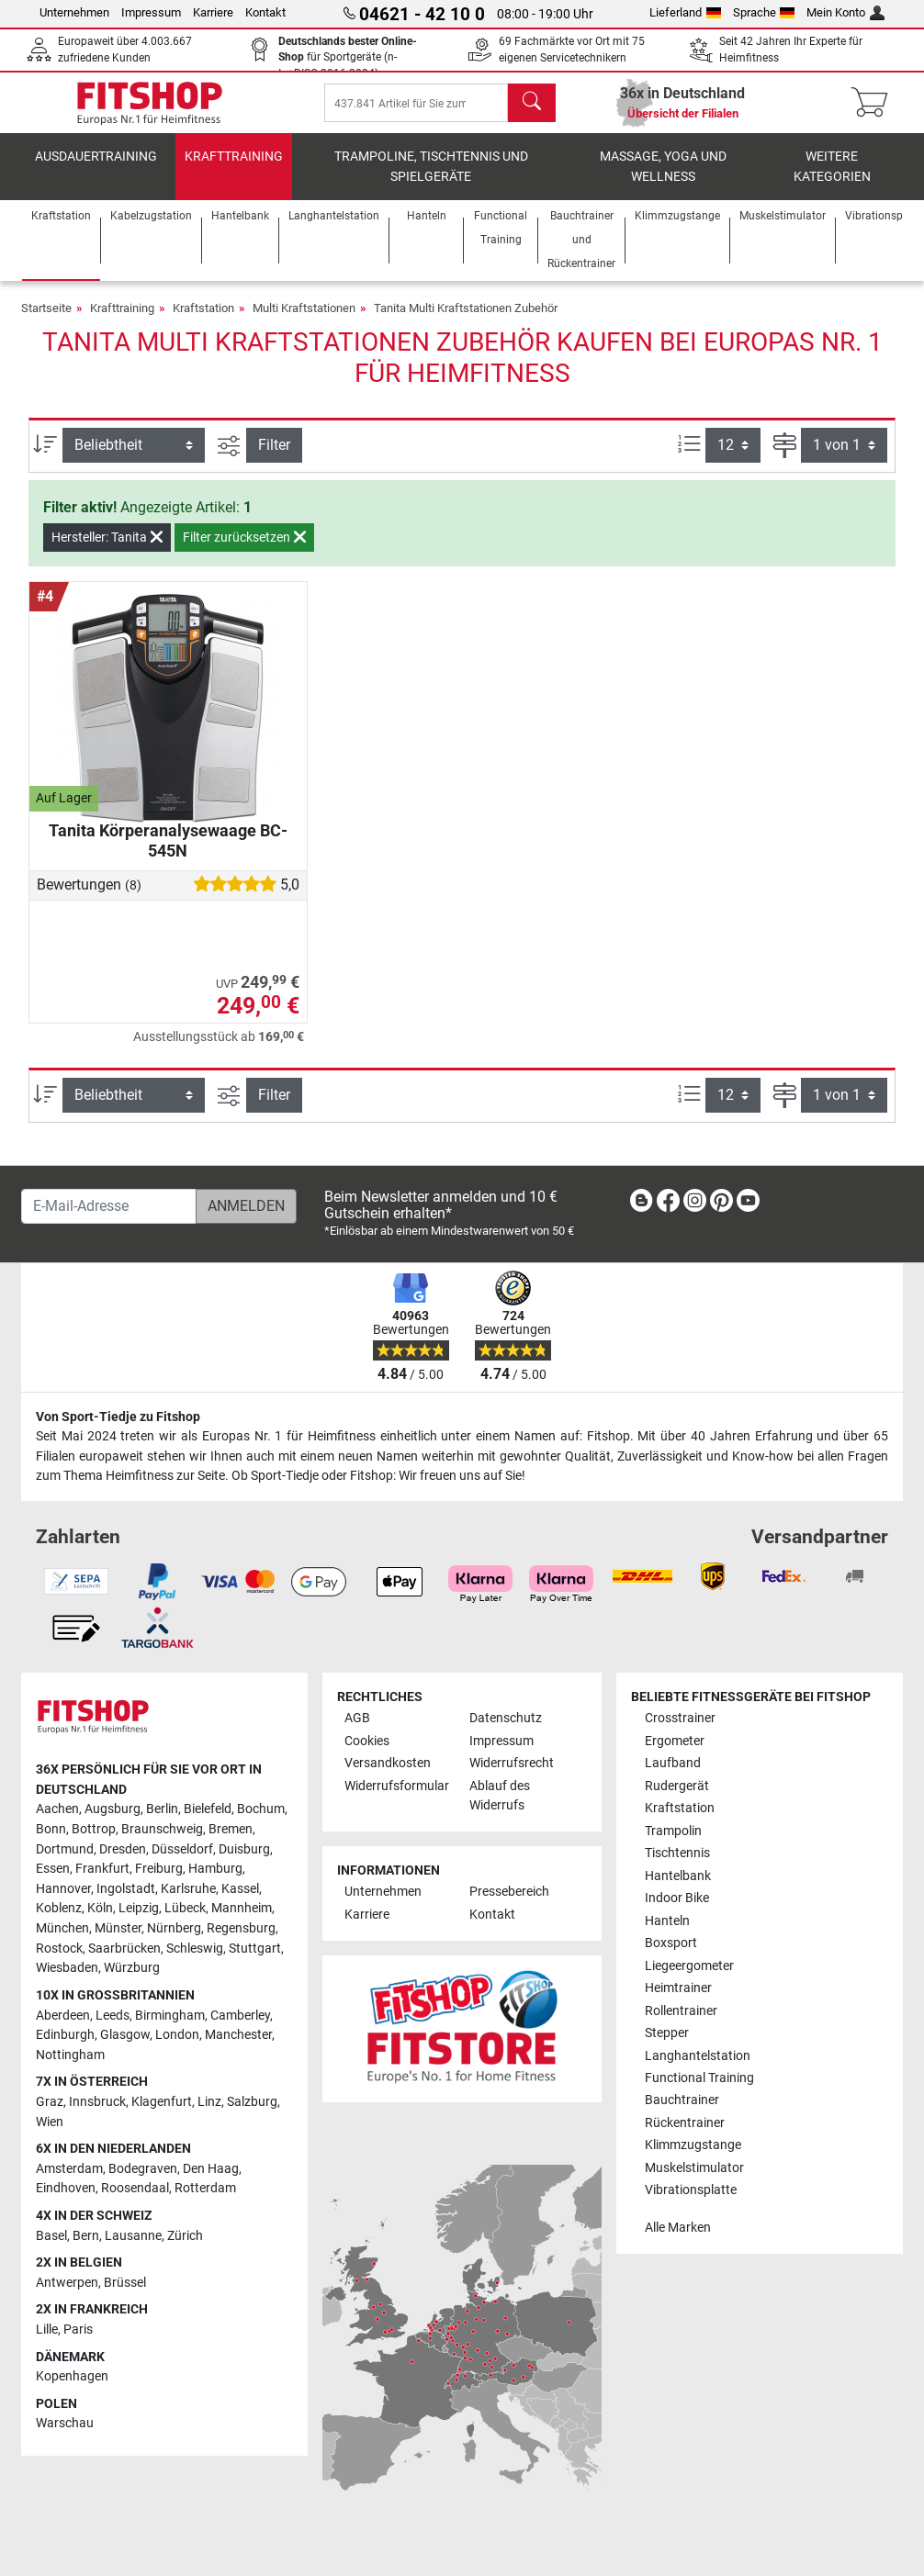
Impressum (151, 12)
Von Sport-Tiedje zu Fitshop (118, 1417)
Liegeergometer (689, 1966)
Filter (274, 457)
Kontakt (265, 12)
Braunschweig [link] (162, 1829)
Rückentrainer (685, 2123)
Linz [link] (209, 2102)
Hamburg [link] (215, 1868)
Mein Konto (845, 12)
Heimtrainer (678, 1988)
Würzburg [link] (132, 1968)
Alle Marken (678, 2227)
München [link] (62, 1928)
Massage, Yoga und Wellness (663, 179)
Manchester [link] (238, 2035)
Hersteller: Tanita (107, 550)
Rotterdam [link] (205, 2188)
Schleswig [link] (194, 1948)
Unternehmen (74, 12)
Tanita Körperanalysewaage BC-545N (168, 853)
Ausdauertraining (96, 169)
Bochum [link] (261, 1809)
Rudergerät (677, 1786)
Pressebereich (509, 1891)
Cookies (366, 1741)
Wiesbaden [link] (67, 1968)
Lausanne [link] (133, 2236)
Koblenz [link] (59, 1908)
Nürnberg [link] (174, 1928)
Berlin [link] (162, 1809)
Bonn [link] (51, 1829)
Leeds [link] (113, 2015)
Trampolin (673, 1831)
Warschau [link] (65, 2424)
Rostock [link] (59, 1948)
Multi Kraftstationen (304, 321)
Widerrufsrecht (511, 1763)
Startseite (46, 321)
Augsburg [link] (113, 1809)
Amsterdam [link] (69, 2169)
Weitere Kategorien (832, 179)
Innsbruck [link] (97, 2102)
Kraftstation (203, 321)
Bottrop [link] (94, 1829)
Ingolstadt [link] (125, 1889)
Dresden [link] (122, 1849)
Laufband (673, 1763)
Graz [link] (49, 2102)
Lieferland (685, 12)
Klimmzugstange (693, 2145)
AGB (357, 1718)
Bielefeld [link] (207, 1809)
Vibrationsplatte (691, 2190)
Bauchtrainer (682, 2101)
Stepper (667, 2033)
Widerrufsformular (396, 1786)
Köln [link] (100, 1908)
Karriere (213, 12)
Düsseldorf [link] (182, 1849)
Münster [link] (118, 1928)
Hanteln (667, 1921)
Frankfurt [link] (102, 1868)
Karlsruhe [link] (188, 1889)
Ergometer (674, 1741)
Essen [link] (53, 1868)
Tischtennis (677, 1853)
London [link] (177, 2035)
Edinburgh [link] (65, 2035)
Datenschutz (505, 1718)
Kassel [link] (240, 1889)
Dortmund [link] (65, 1849)
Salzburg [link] (252, 2102)
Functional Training (699, 2078)
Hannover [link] (63, 1889)
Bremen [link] (230, 1829)
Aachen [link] (57, 1809)
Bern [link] (86, 2236)
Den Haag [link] (211, 2169)
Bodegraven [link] (142, 2169)
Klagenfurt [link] (161, 2102)
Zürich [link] (185, 2236)
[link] (641, 1204)
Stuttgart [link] (255, 1948)
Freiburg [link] (159, 1868)
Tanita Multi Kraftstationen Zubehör (466, 321)
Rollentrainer (681, 2011)
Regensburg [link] (241, 1928)
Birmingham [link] (170, 2015)
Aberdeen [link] (63, 2015)
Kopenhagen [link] (72, 2376)
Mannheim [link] (241, 1908)
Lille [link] (47, 2329)
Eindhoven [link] (66, 2188)
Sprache (764, 12)
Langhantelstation (697, 2056)
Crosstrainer (680, 1718)
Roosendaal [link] (135, 2188)
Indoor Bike (677, 1898)
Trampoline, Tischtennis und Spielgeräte (431, 179)
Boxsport (671, 1943)
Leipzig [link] (138, 1908)
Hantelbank (678, 1876)
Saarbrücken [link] (124, 1948)
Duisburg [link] (244, 1849)
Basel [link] (51, 2236)
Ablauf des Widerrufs (499, 1796)
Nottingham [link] (70, 2055)
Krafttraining (234, 169)
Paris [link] (78, 2329)
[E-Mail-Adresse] (109, 1206)
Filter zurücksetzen (244, 550)
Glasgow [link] (125, 2035)
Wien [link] (49, 2122)
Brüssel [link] (125, 2282)
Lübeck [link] (185, 1908)
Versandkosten (387, 1763)
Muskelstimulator (694, 2168)
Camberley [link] (240, 2015)
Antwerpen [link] (67, 2282)
